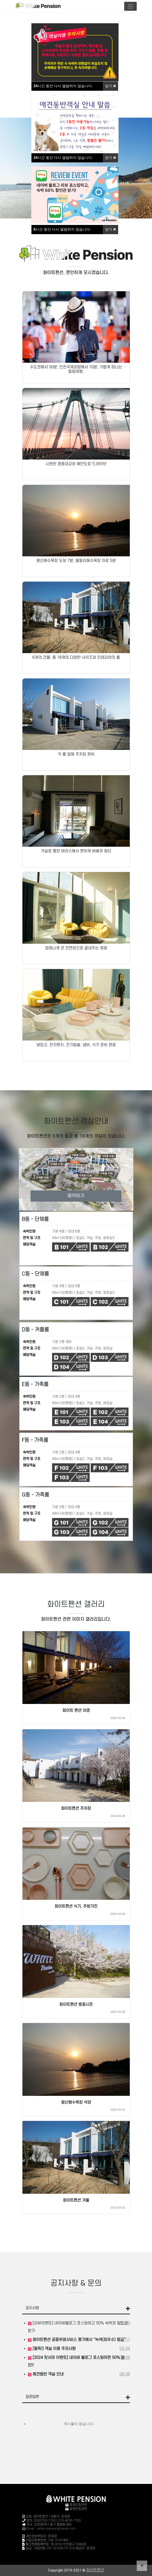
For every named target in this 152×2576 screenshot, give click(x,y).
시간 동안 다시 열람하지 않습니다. (62, 229)
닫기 (110, 229)
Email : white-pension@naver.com (51, 2529)
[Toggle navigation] (130, 6)
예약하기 (75, 1195)
